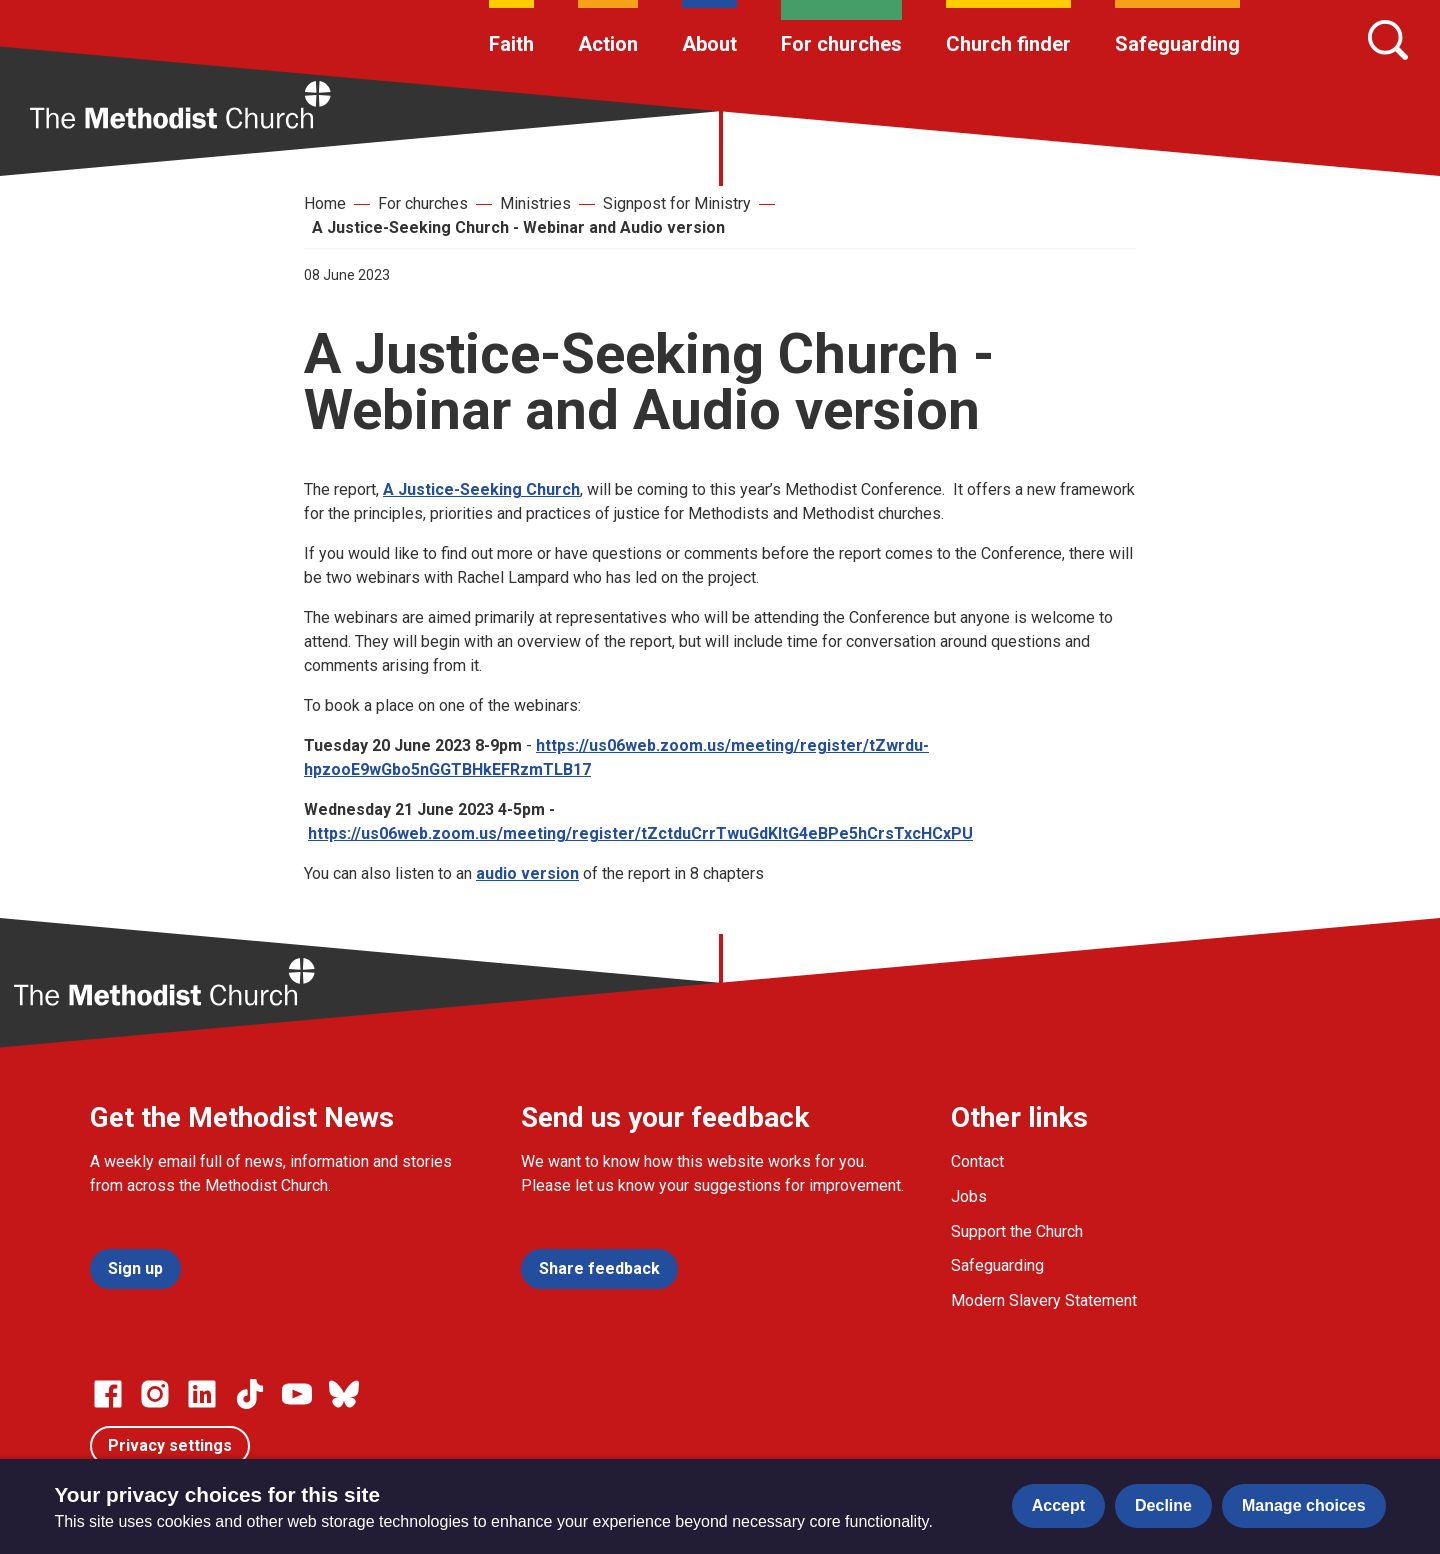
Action (608, 44)
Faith (511, 44)
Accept (1058, 1505)
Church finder (1008, 44)
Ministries (535, 203)
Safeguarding (1177, 44)
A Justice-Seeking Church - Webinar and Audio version (518, 227)
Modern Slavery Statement (1044, 1300)
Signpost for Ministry (677, 203)
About (709, 44)
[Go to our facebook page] (108, 1394)
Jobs (969, 1196)
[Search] (1388, 40)
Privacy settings (170, 1445)
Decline (1163, 1505)
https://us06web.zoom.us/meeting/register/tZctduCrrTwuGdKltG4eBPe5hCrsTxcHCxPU (640, 833)
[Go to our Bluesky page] (344, 1394)
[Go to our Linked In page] (202, 1394)
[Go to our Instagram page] (155, 1394)
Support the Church (1017, 1231)
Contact (977, 1161)
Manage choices (1304, 1505)
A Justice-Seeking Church (481, 489)
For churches (841, 44)
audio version (527, 873)
